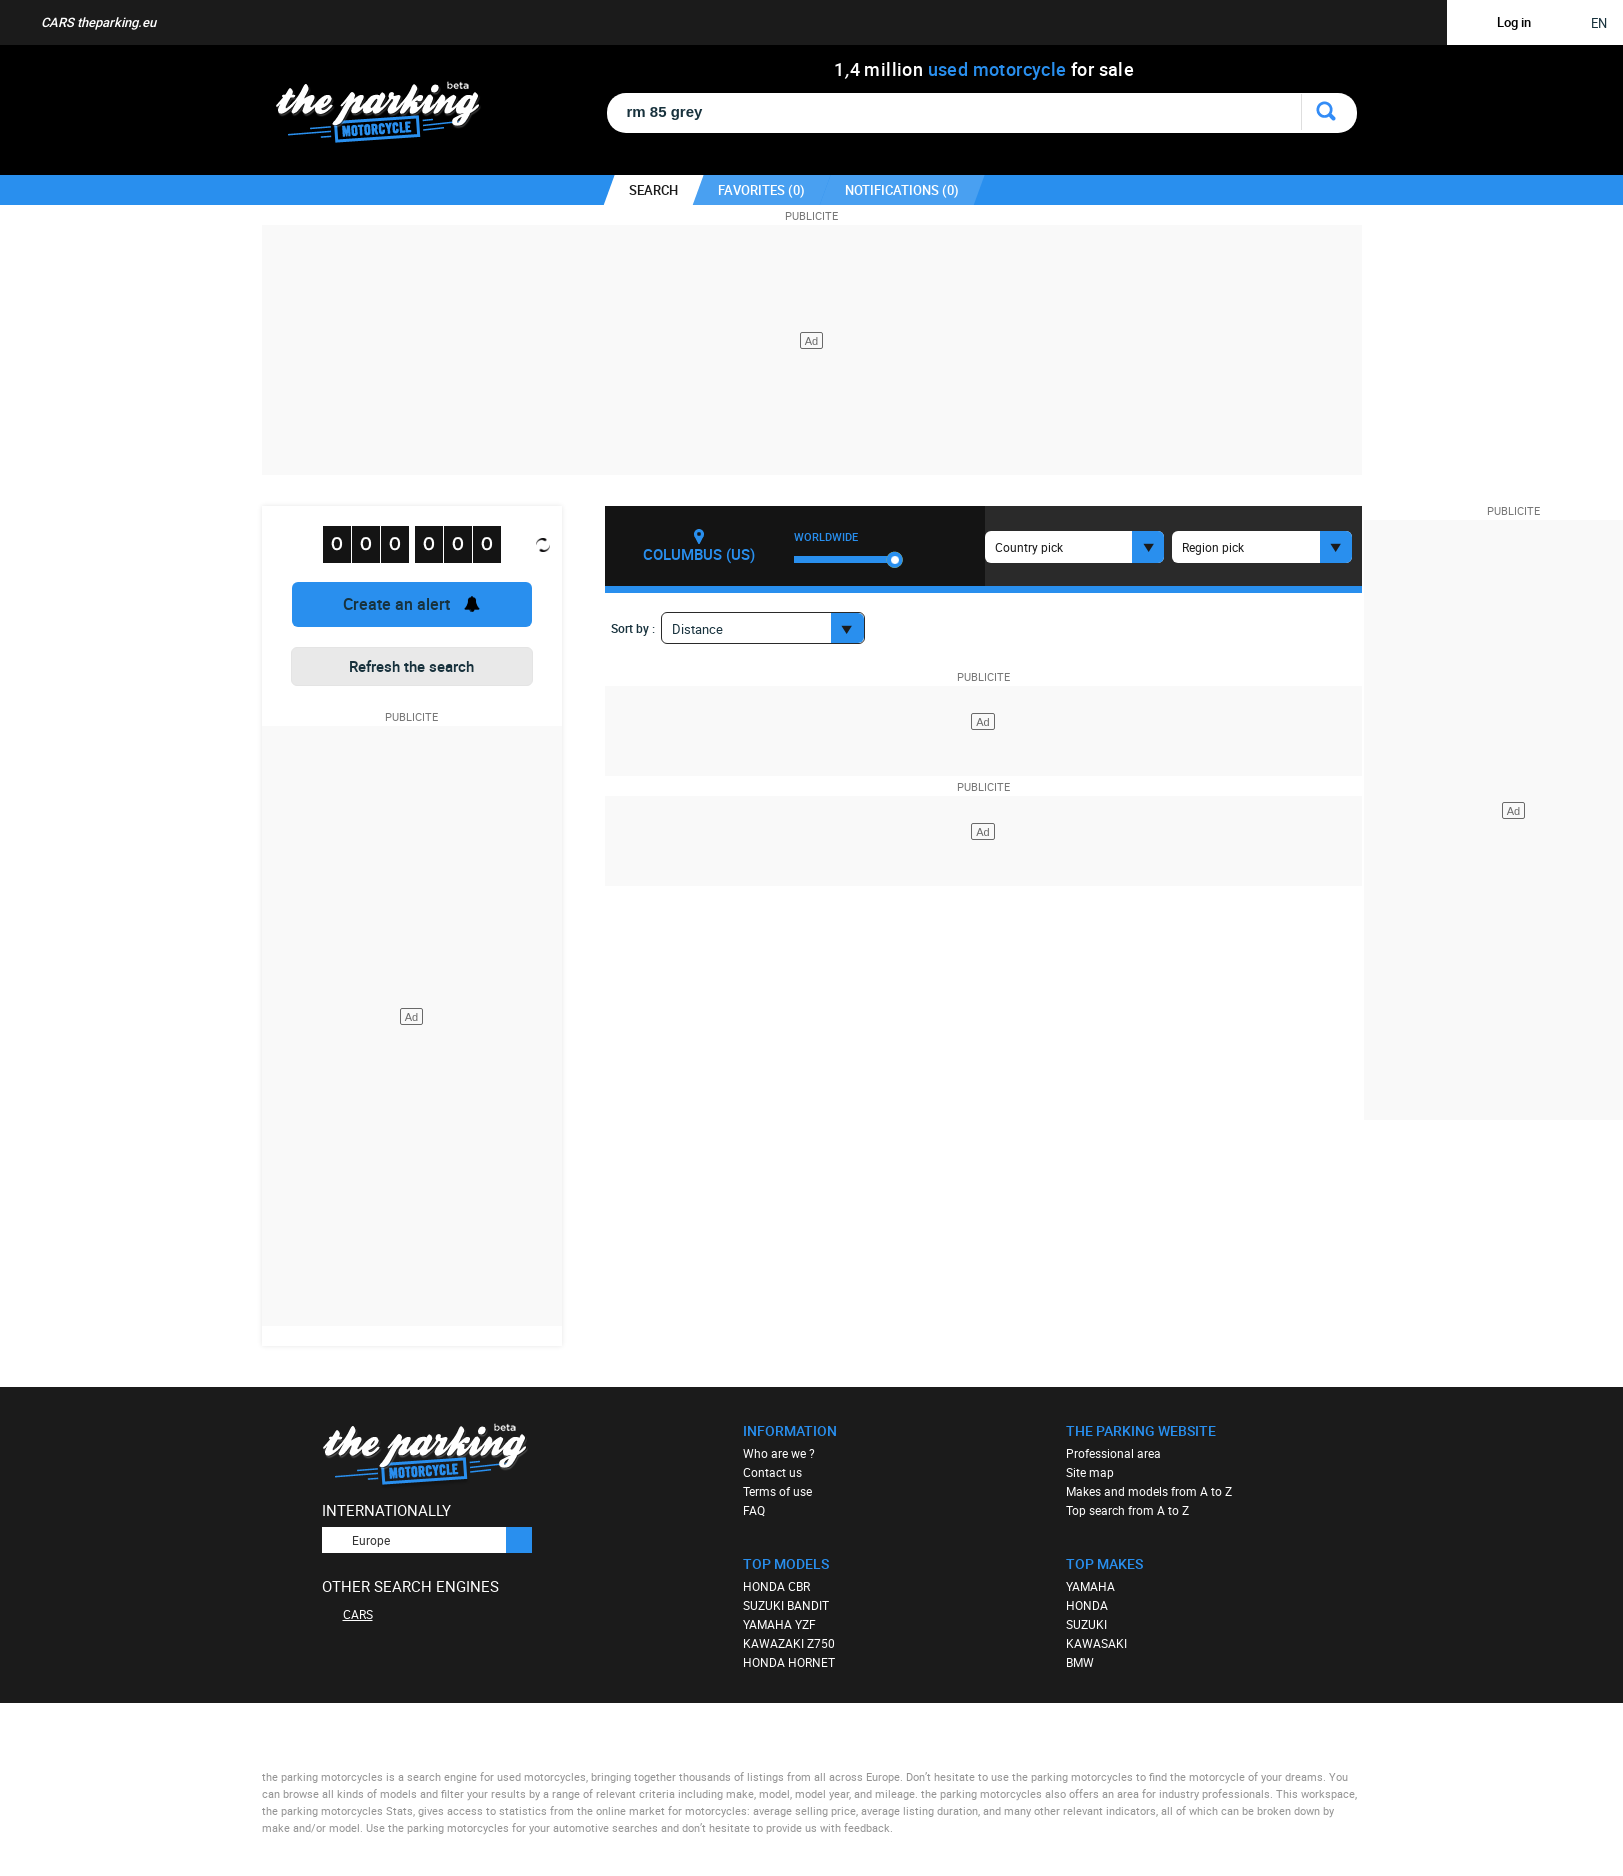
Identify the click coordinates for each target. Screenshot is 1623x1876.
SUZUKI (1086, 1624)
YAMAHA (1090, 1586)
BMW (1080, 1662)
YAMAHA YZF (779, 1624)
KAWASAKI (1096, 1643)
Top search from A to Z (1127, 1510)
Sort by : (633, 628)
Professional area (1113, 1453)
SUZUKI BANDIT (786, 1605)
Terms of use (777, 1491)
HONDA (1087, 1605)
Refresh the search (411, 666)
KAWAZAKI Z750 (789, 1643)
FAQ (754, 1510)
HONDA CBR (776, 1586)
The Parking (388, 117)
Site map (1090, 1472)
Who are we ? (779, 1453)
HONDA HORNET (789, 1662)
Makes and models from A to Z (1149, 1491)
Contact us (772, 1472)
